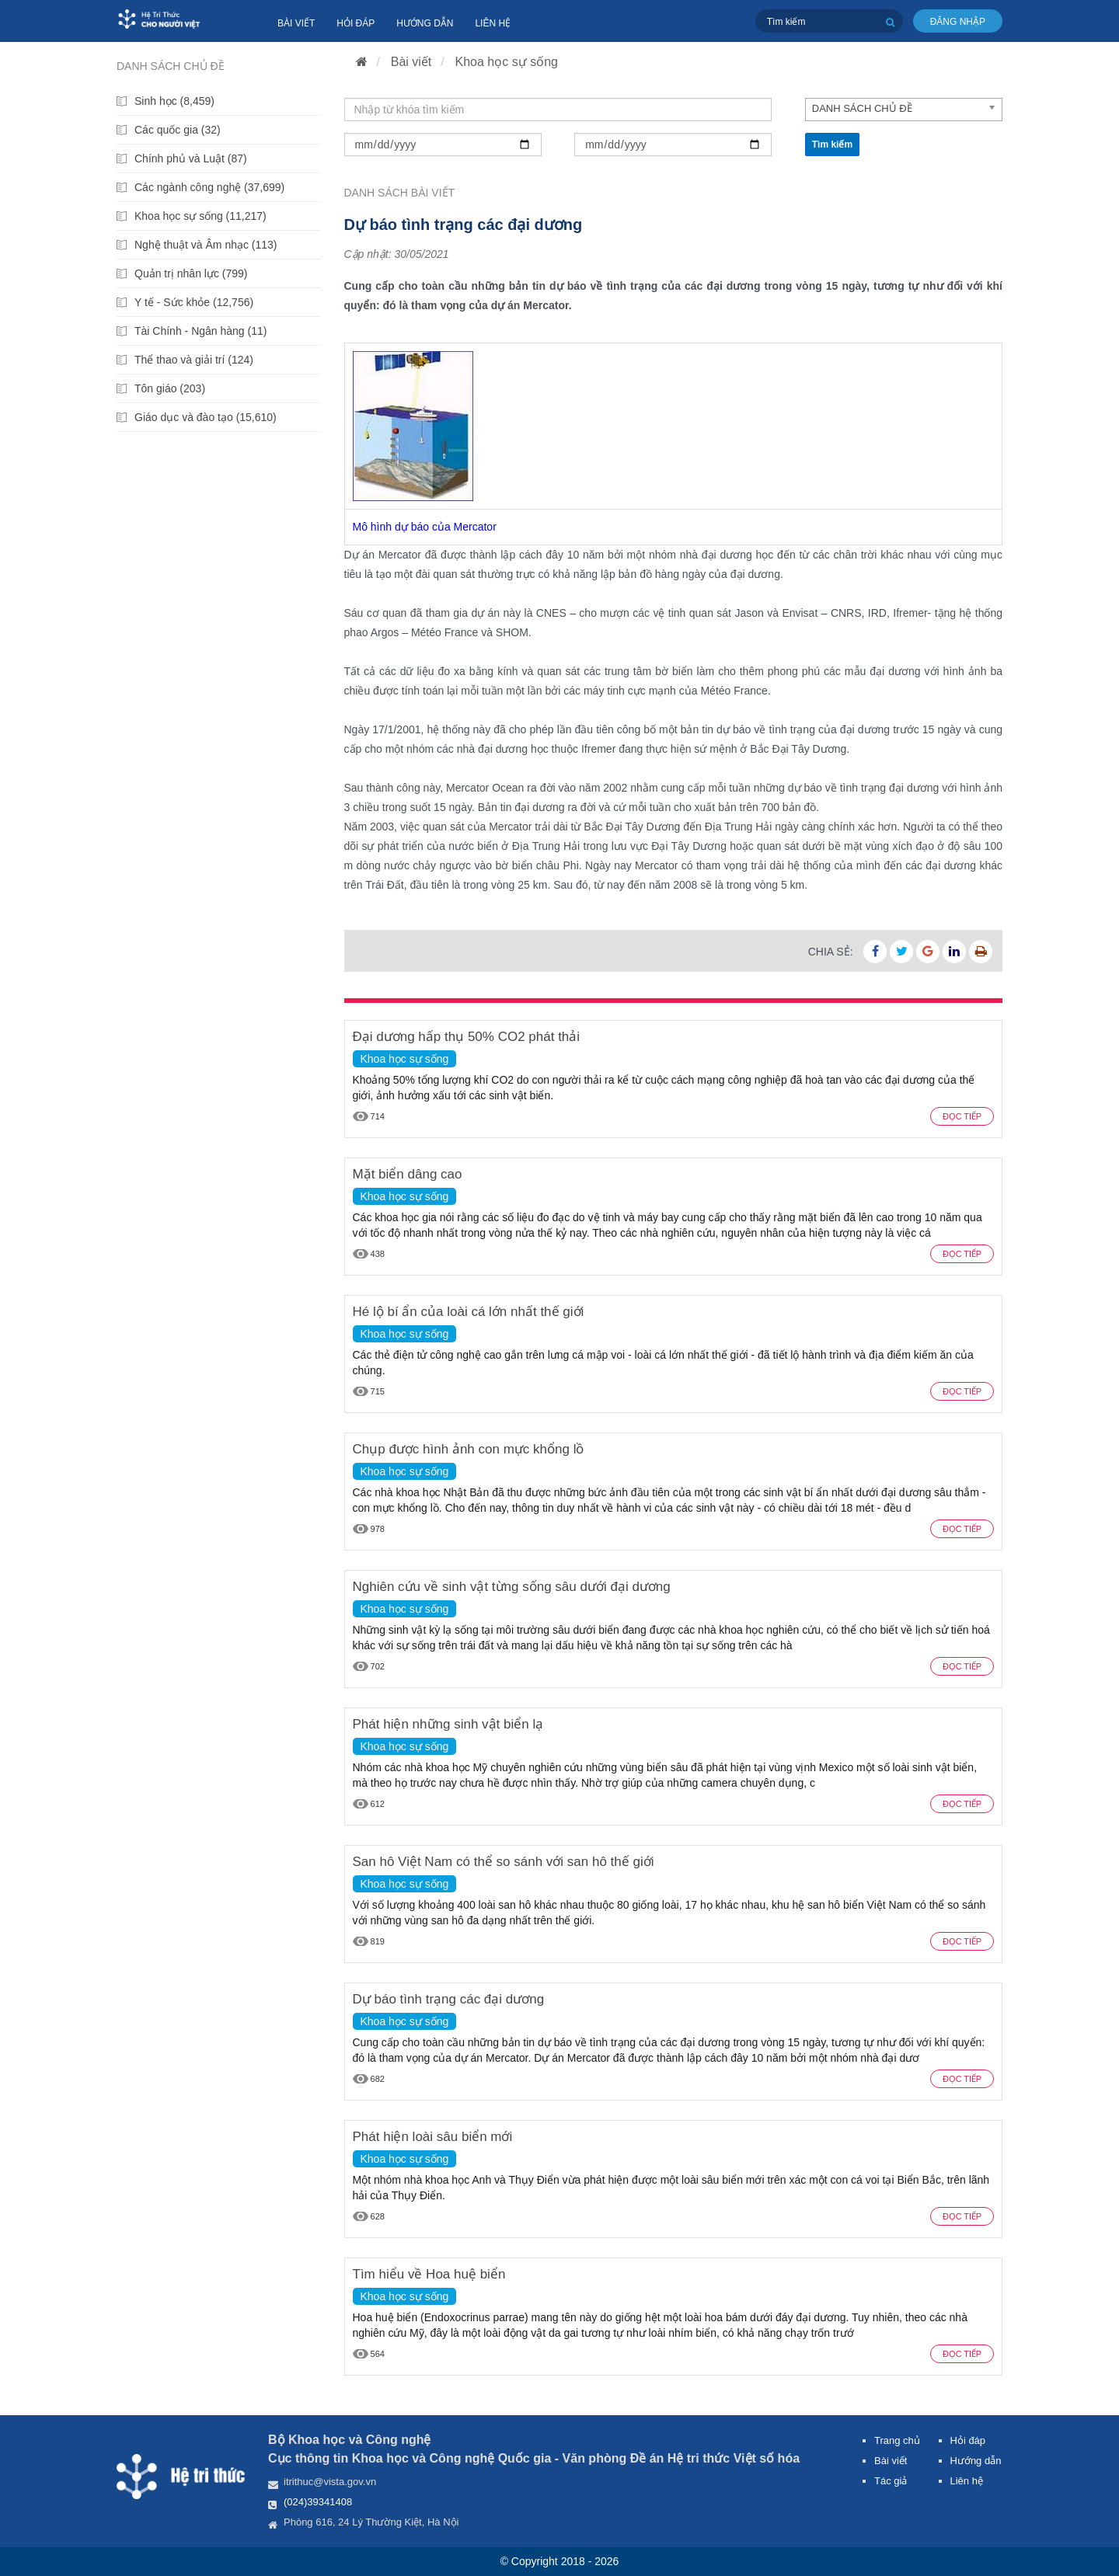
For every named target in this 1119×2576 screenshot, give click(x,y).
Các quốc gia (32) (177, 130)
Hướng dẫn (424, 23)
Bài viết (296, 23)
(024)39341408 (318, 2502)
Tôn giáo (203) (169, 388)
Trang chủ (897, 2440)
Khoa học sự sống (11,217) (200, 216)
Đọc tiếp (962, 1116)
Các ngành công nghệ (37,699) (209, 187)
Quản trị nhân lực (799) (191, 273)
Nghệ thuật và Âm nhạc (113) (205, 244)
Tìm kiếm (832, 144)
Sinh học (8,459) (174, 101)
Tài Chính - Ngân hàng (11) (200, 331)
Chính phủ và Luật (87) (190, 158)
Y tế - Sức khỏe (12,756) (193, 302)
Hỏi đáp (355, 23)
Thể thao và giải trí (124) (193, 359)
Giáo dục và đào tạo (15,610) (205, 417)
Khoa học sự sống (506, 61)
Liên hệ (493, 23)
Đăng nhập (957, 21)
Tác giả (890, 2481)
